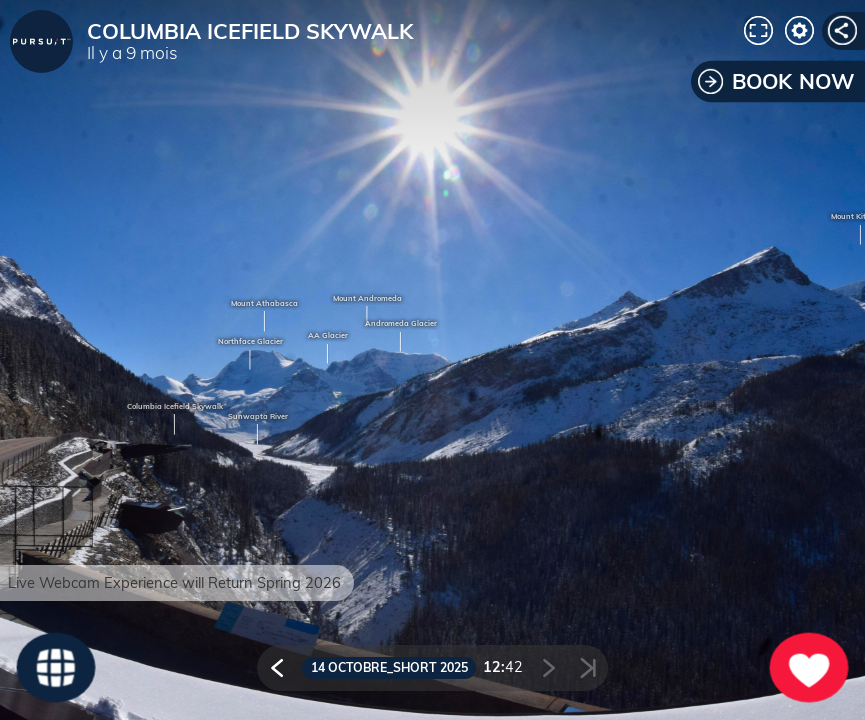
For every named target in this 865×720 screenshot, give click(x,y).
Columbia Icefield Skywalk (175, 407)
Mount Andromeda (367, 299)
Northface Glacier (250, 342)
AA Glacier (328, 336)
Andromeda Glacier (401, 324)
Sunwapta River (258, 417)
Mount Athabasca (264, 303)
